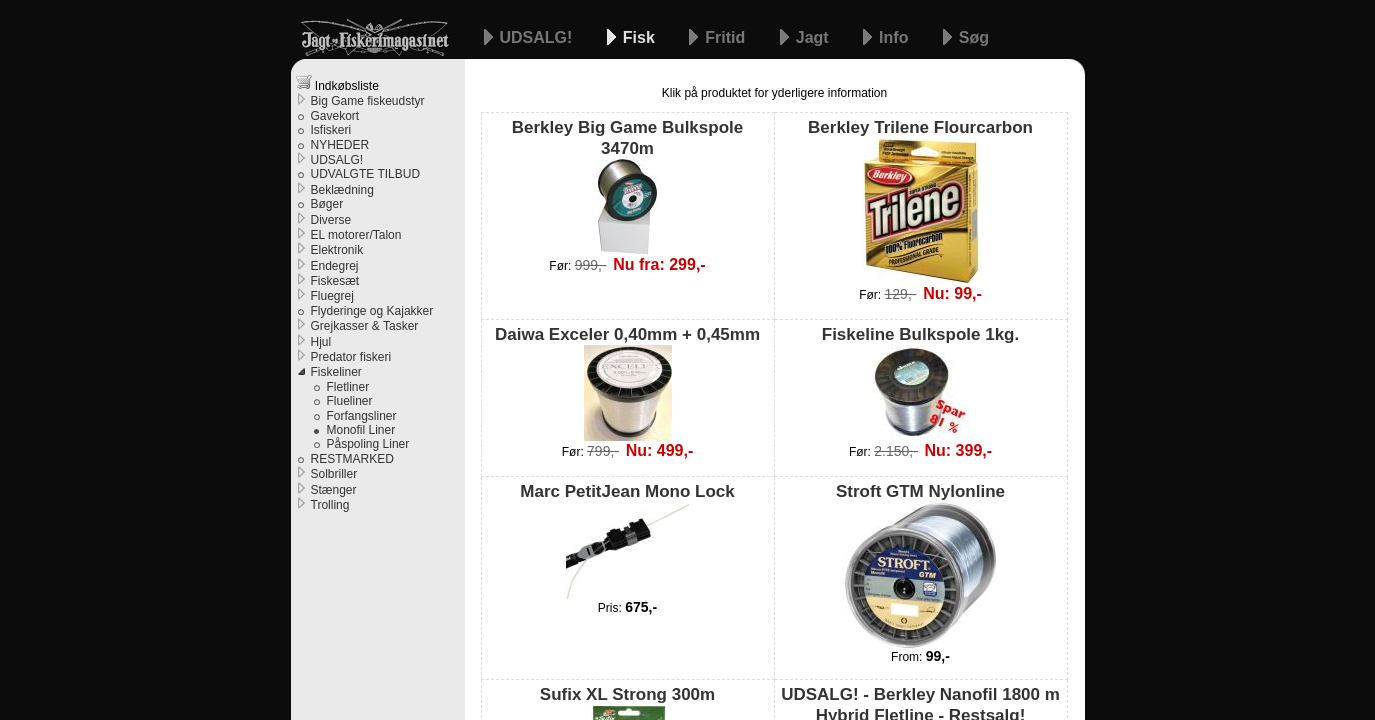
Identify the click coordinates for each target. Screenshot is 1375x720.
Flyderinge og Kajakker (372, 311)
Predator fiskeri (351, 357)
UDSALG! (538, 37)
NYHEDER (340, 145)
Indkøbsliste (337, 83)
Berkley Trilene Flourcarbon (920, 200)
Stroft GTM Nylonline (920, 564)
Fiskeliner (336, 372)
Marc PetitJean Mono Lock (627, 540)
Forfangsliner (362, 416)
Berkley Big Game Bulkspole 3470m (627, 186)
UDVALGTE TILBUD (366, 174)
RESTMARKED (352, 459)
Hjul (321, 342)
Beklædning (342, 190)
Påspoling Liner (368, 444)
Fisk (641, 37)
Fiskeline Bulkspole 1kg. (920, 383)
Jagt (814, 37)
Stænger (334, 490)
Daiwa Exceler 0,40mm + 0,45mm (627, 383)
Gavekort (335, 116)
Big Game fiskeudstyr (368, 101)
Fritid (727, 37)
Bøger (327, 204)
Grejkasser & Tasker (365, 326)
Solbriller (334, 474)
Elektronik (337, 250)
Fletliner (348, 387)
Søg (974, 37)
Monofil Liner (361, 430)
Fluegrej (332, 296)
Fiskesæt (335, 281)
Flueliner (350, 401)
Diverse (331, 220)
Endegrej (335, 266)
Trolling (330, 505)
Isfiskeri (331, 130)
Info (896, 37)
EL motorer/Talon (356, 235)
